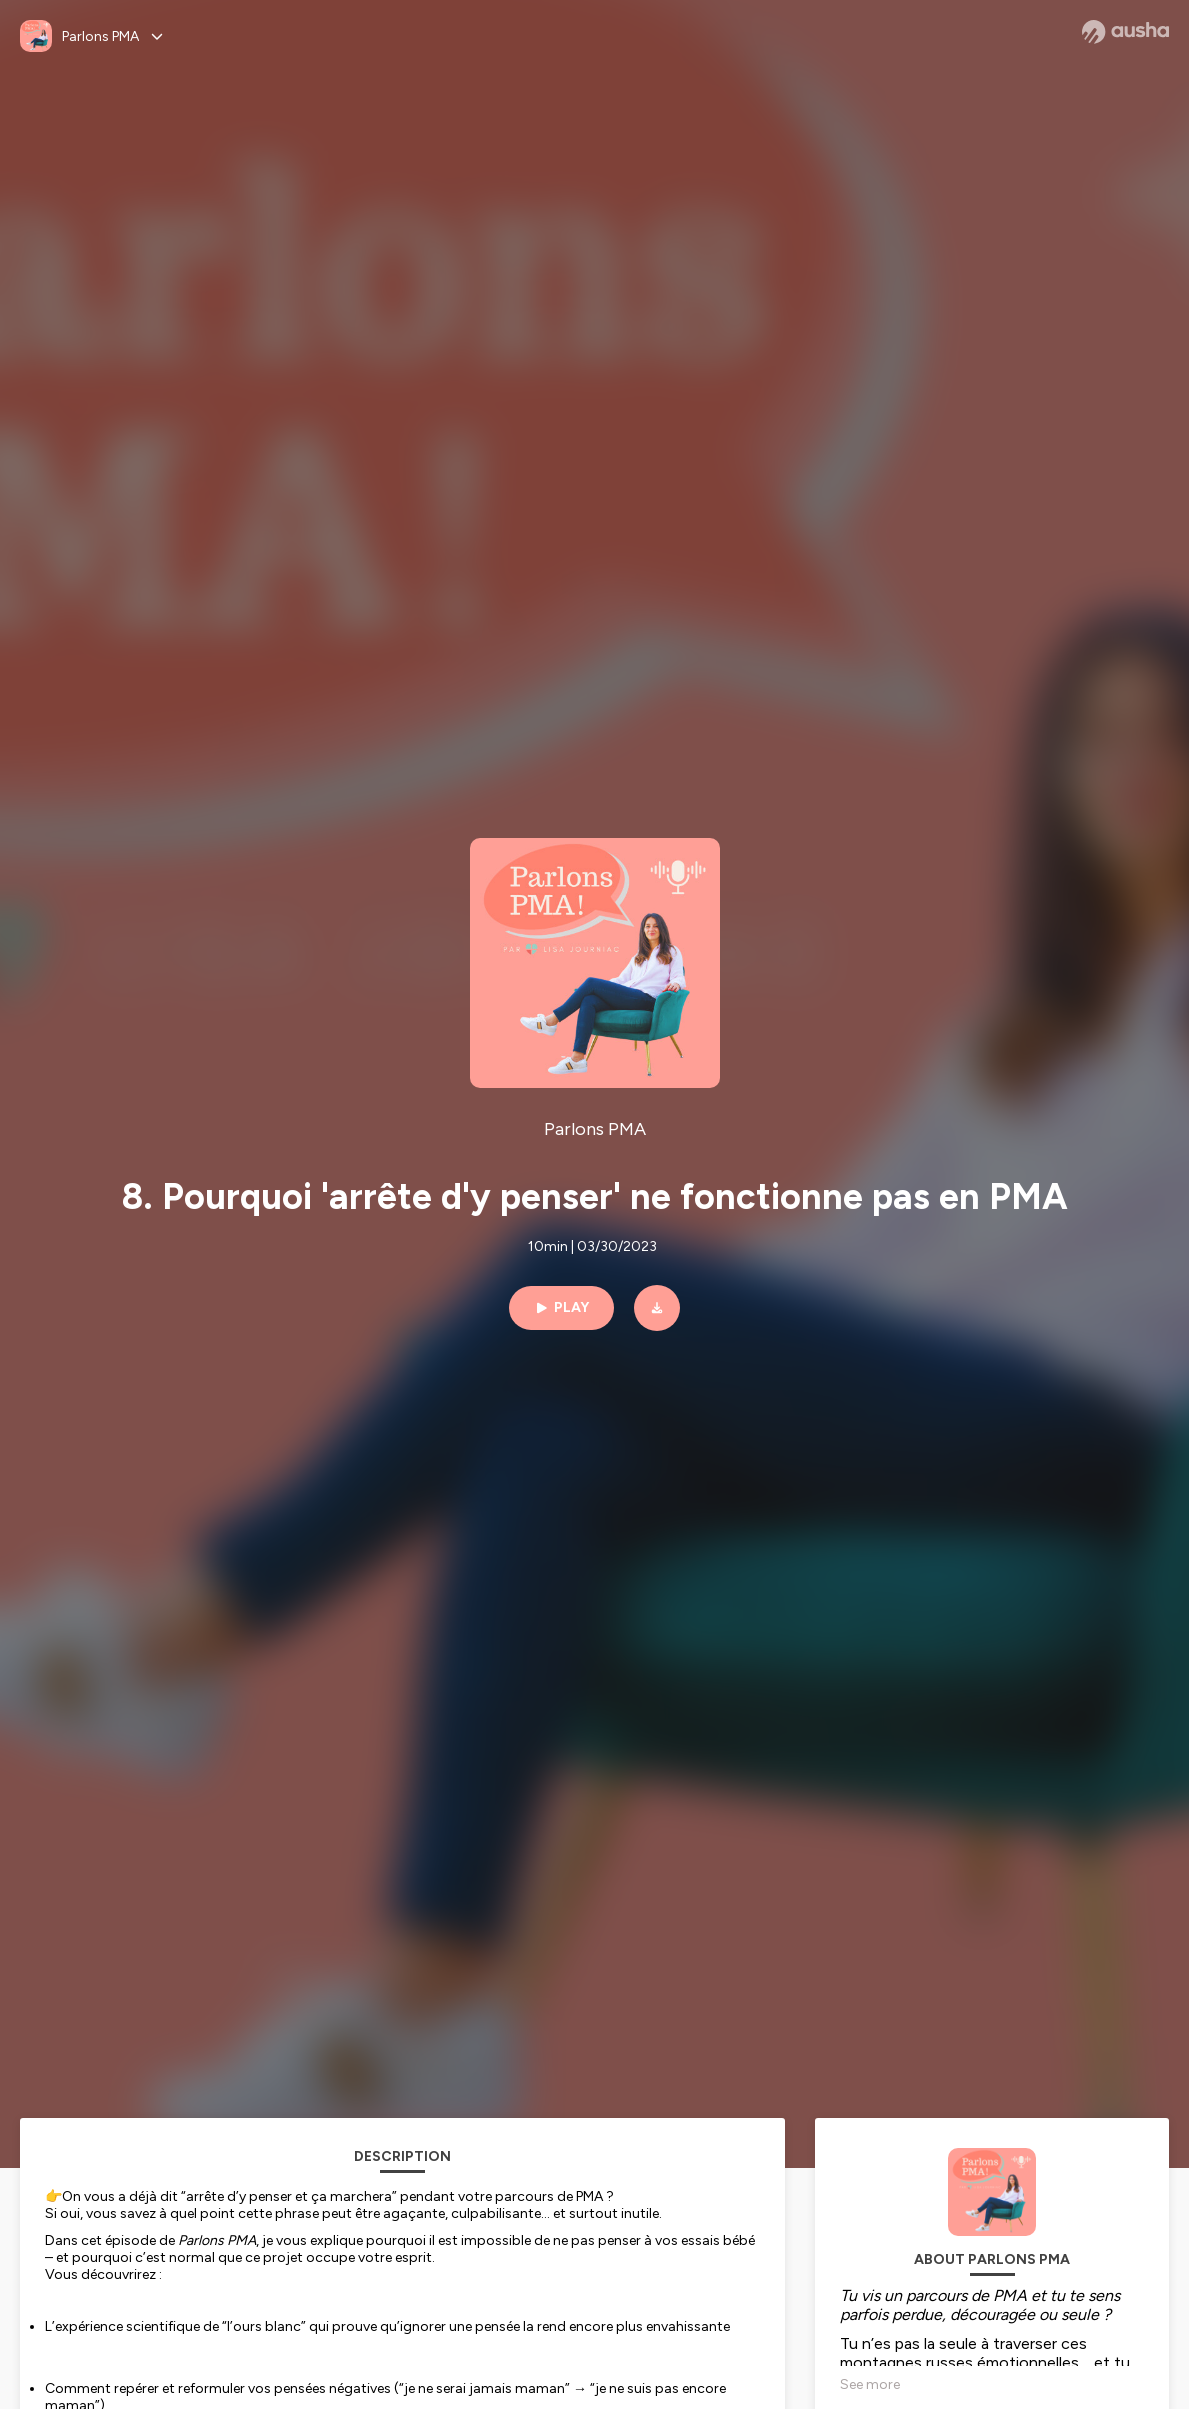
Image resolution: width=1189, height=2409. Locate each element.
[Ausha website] (1125, 32)
